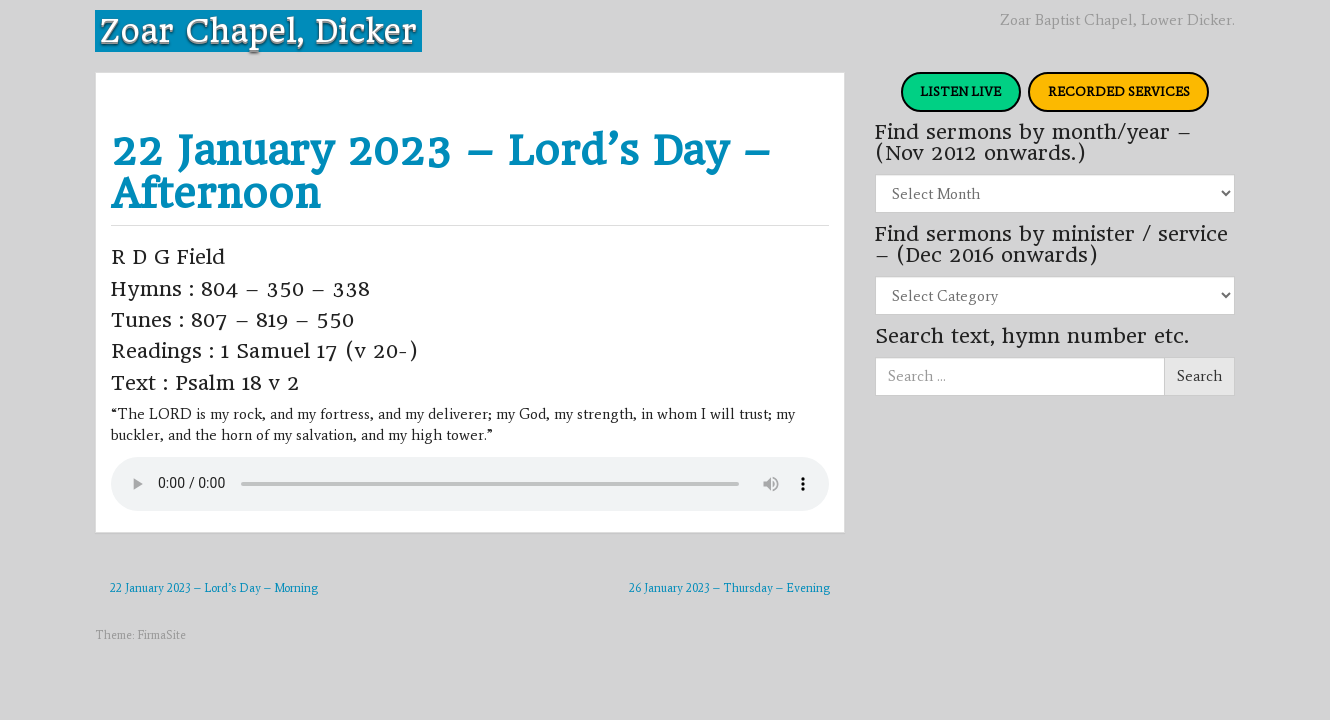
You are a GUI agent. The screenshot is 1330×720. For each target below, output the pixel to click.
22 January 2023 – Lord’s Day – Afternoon (441, 172)
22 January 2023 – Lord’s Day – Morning (214, 588)
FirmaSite (161, 635)
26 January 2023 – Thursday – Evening (729, 588)
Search (1199, 376)
